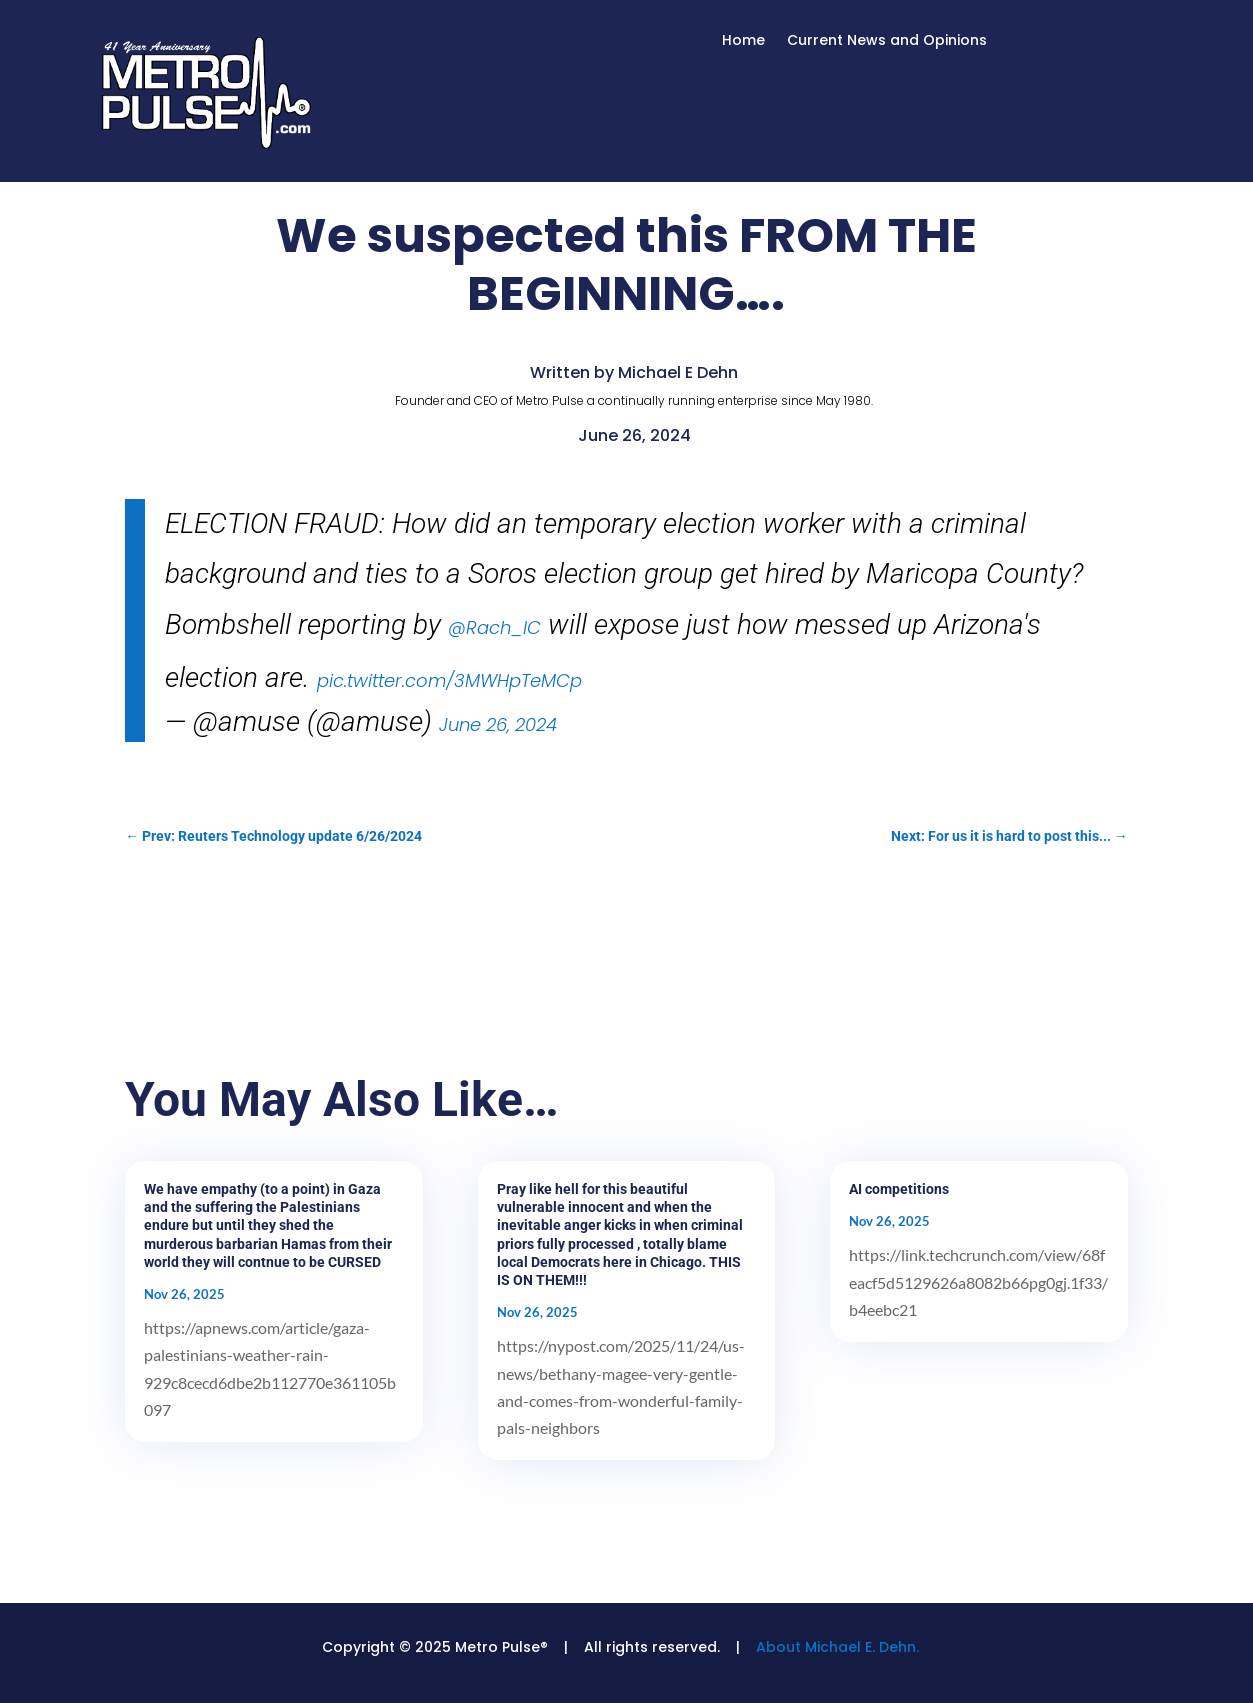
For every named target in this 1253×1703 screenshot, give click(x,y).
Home (743, 41)
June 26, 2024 (498, 724)
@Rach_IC (494, 627)
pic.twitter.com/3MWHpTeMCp (449, 680)
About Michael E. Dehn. (837, 1647)
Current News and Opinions (887, 41)
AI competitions (899, 1189)
